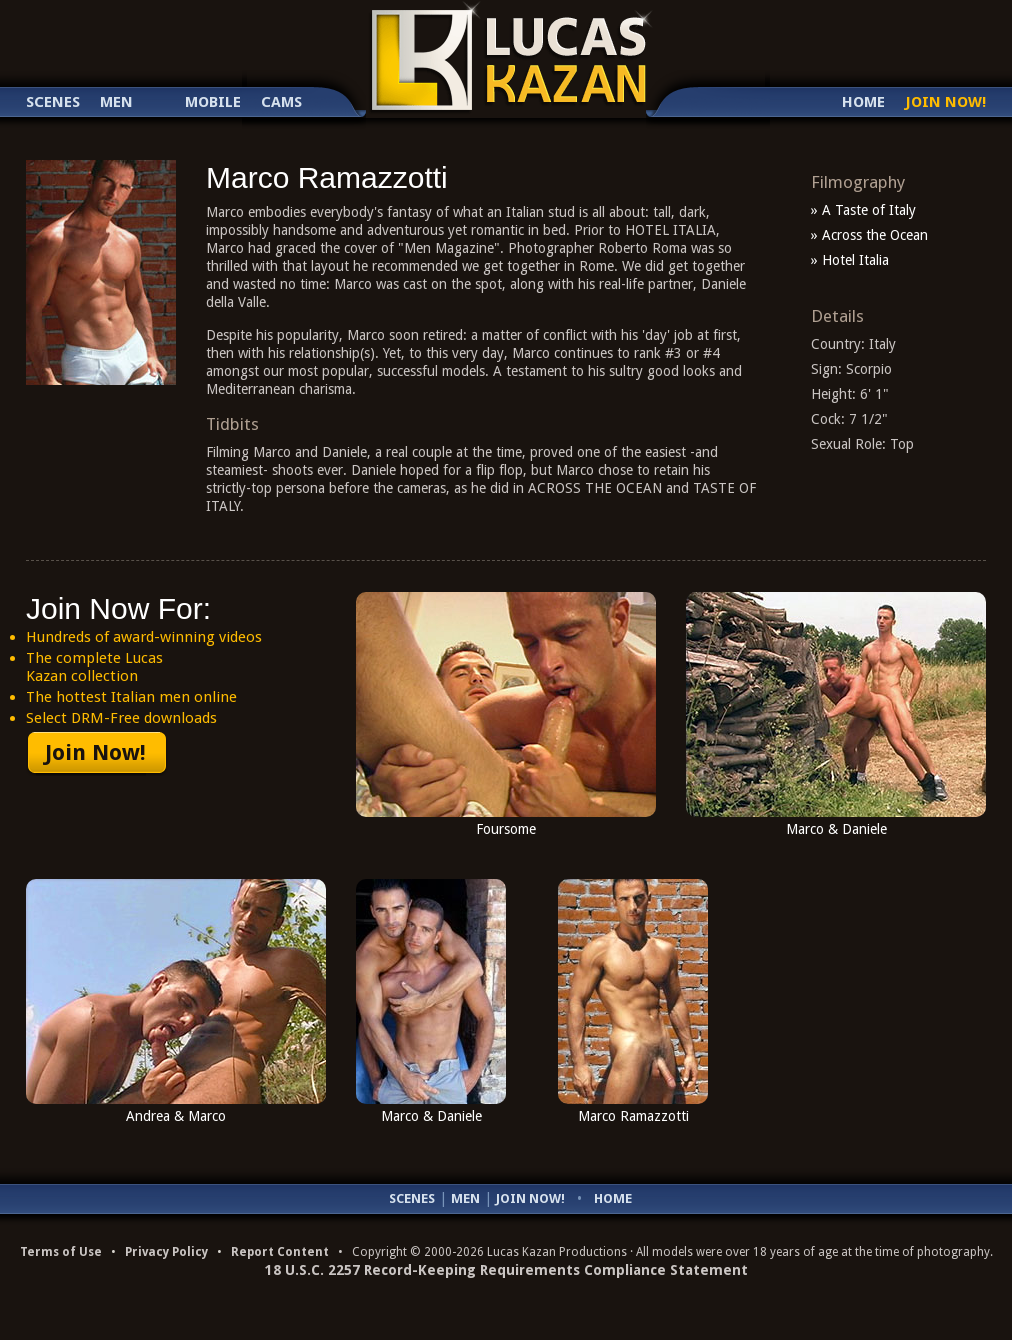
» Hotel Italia (850, 260)
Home (863, 102)
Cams (281, 102)
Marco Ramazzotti (633, 1116)
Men (116, 102)
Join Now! (945, 102)
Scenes (53, 102)
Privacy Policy (166, 1252)
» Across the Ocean (869, 235)
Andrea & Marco (176, 1116)
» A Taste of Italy (863, 210)
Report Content (280, 1252)
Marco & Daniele (836, 829)
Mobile (213, 102)
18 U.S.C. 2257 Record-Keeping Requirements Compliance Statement (506, 1270)
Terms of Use (61, 1252)
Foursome (506, 829)
